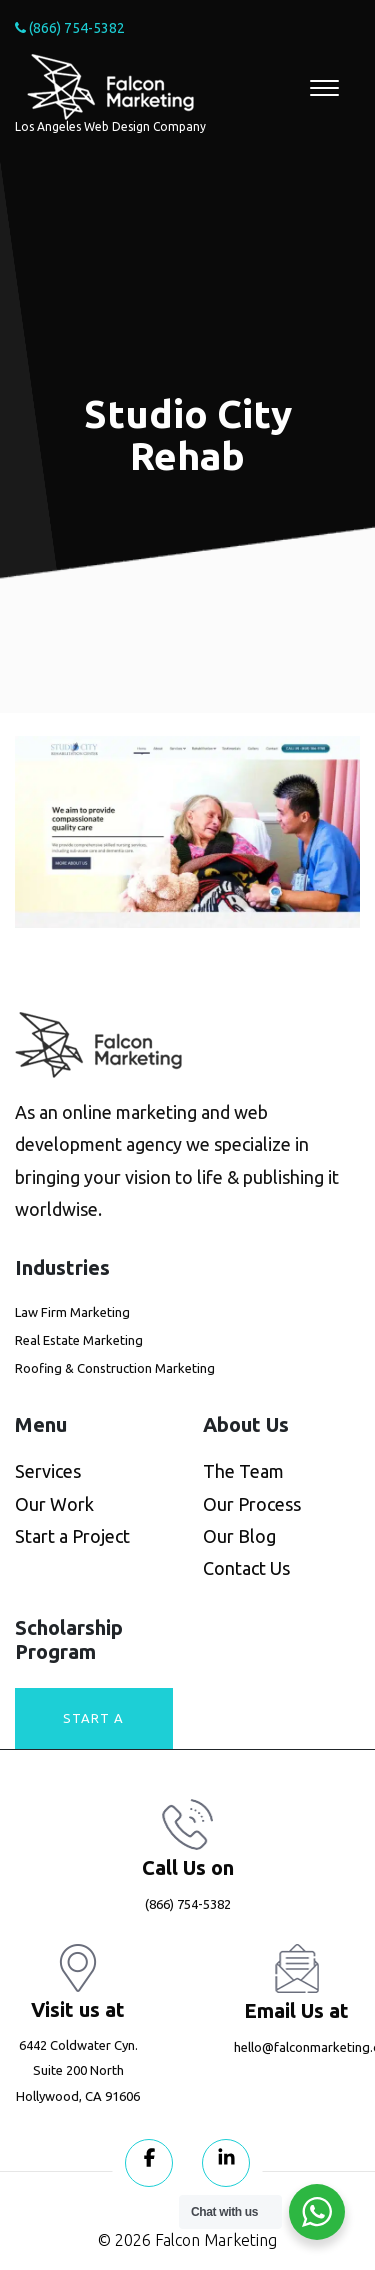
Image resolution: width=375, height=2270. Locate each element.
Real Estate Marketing (79, 1340)
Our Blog (239, 1536)
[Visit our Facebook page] (149, 2163)
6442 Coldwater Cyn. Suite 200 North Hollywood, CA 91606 (78, 2070)
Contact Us (246, 1568)
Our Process (252, 1504)
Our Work (54, 1504)
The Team (243, 1471)
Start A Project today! (93, 1730)
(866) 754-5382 (70, 28)
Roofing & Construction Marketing (115, 1368)
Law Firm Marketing (72, 1312)
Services (48, 1471)
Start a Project (72, 1536)
